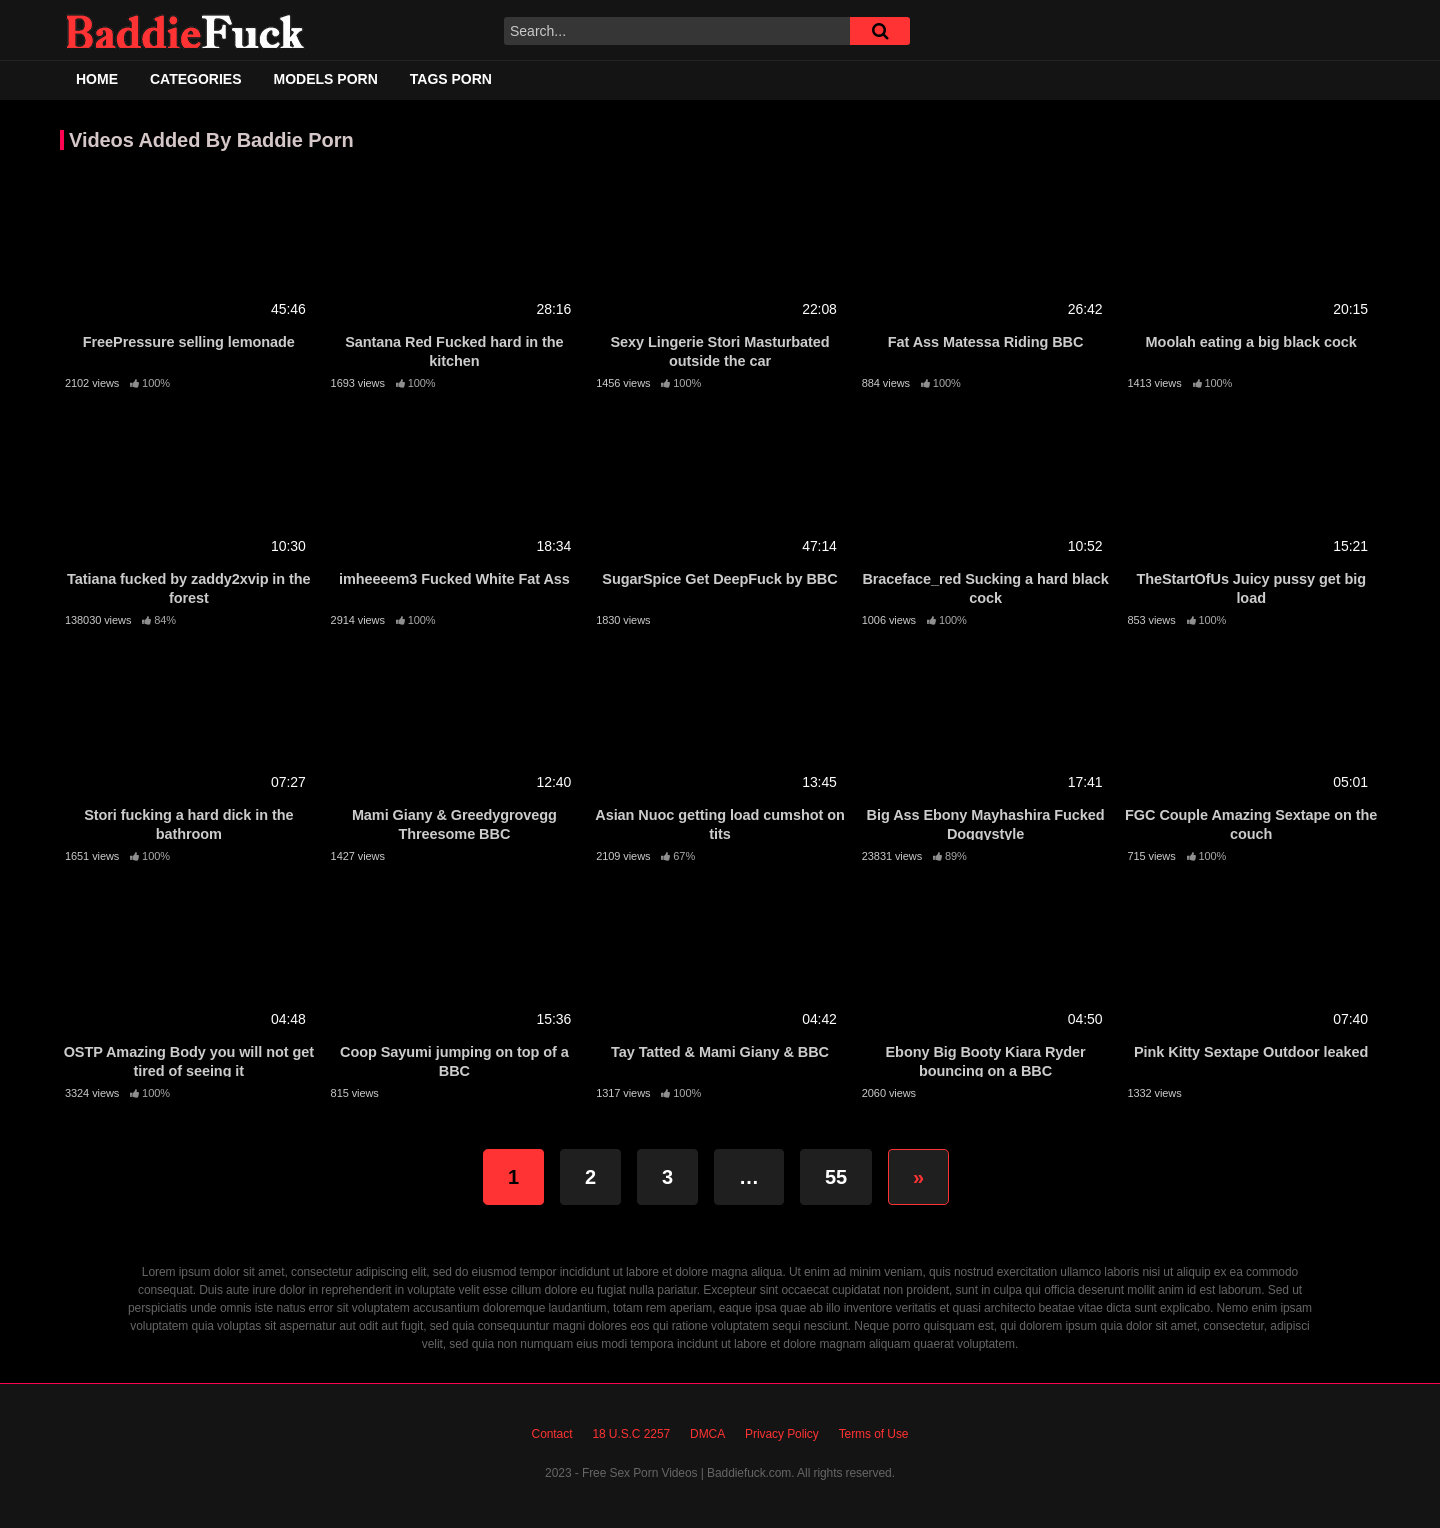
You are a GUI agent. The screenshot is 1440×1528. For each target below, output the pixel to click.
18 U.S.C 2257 (631, 1434)
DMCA (707, 1434)
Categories (196, 79)
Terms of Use (874, 1434)
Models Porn (326, 79)
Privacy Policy (782, 1434)
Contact (552, 1434)
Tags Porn (451, 79)
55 (836, 1177)
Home (97, 79)
